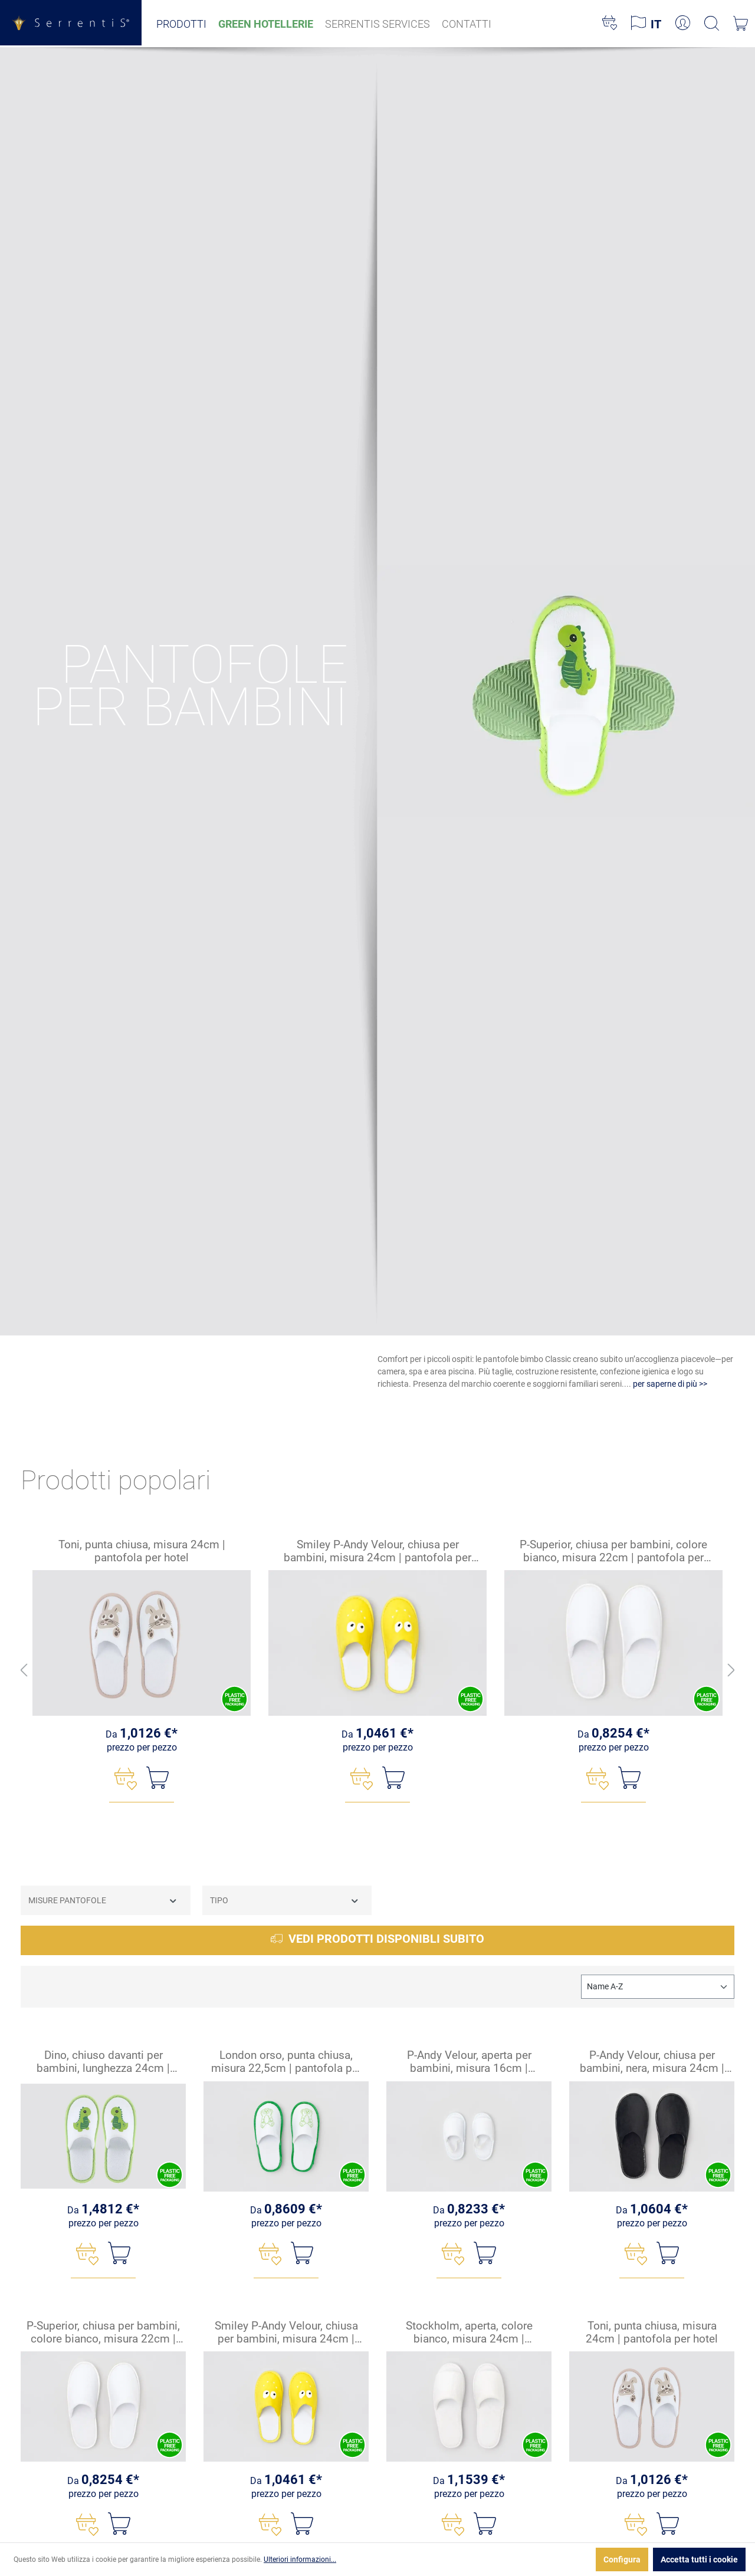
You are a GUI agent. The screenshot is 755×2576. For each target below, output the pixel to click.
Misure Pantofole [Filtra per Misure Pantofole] (103, 1901)
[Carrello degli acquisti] (740, 23)
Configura (622, 2559)
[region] (377, 1670)
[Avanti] (731, 1670)
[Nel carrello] (157, 1777)
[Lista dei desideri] (609, 23)
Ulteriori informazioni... (300, 2559)
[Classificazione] (657, 1987)
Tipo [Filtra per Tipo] (285, 1901)
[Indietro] (23, 1670)
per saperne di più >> (670, 1384)
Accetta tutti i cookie (699, 2559)
